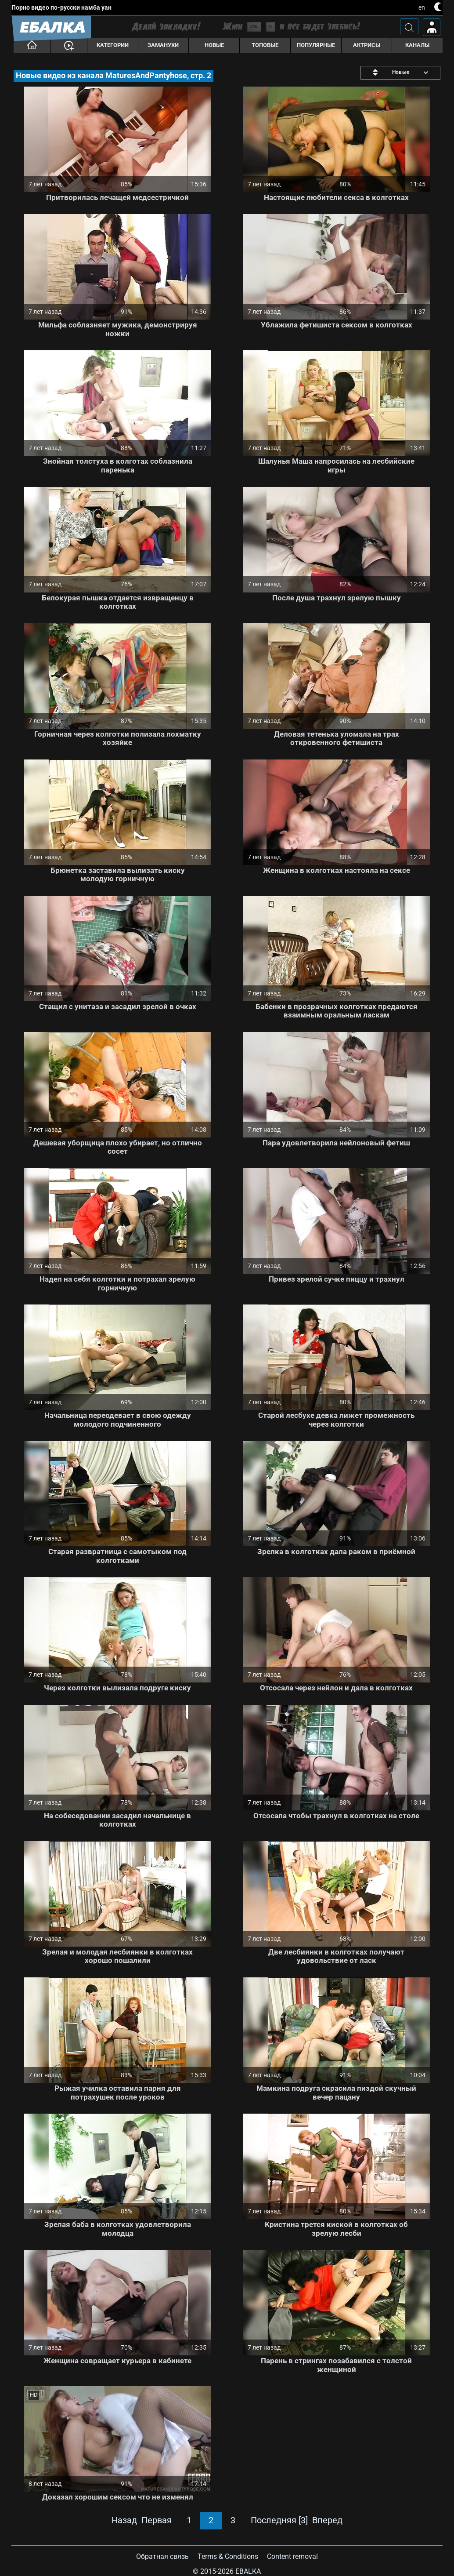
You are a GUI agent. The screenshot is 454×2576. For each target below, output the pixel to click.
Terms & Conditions (228, 2556)
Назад (124, 2520)
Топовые (265, 45)
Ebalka (248, 2571)
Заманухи (163, 45)
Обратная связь (162, 2556)
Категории (113, 45)
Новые (214, 45)
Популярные (316, 45)
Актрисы (366, 45)
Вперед (327, 2520)
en (421, 7)
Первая (156, 2520)
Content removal (292, 2556)
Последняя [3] (279, 2520)
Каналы (417, 45)
